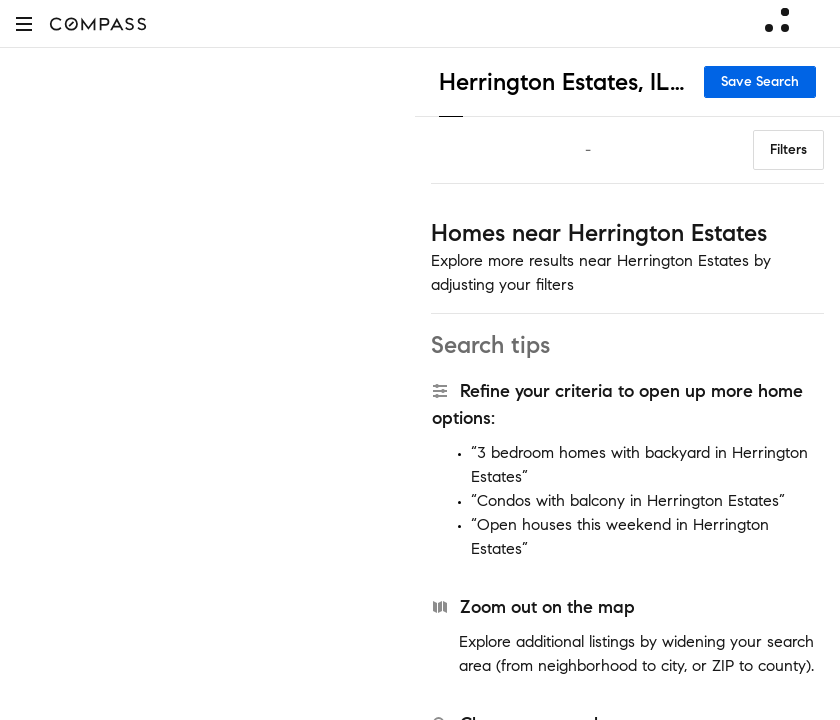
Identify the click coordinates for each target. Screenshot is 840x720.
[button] (24, 23)
